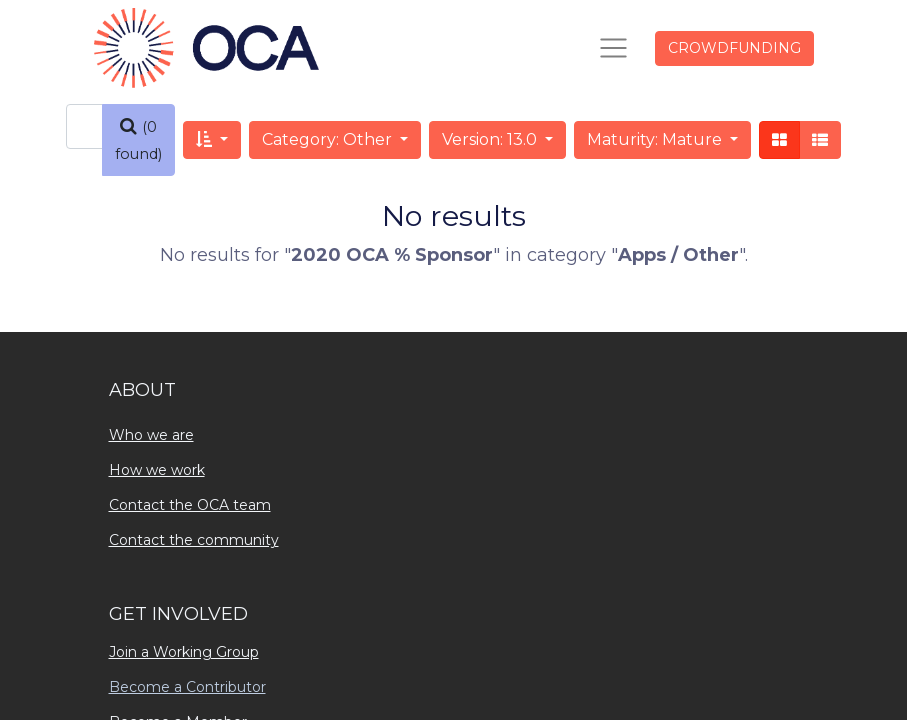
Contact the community (194, 540)
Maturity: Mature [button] (656, 139)
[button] (212, 140)
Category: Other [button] (329, 139)
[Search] (138, 140)
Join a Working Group (184, 652)
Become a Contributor (187, 687)
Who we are (151, 435)
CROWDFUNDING (734, 48)
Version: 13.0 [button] (491, 139)
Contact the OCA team (190, 505)
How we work (157, 470)
